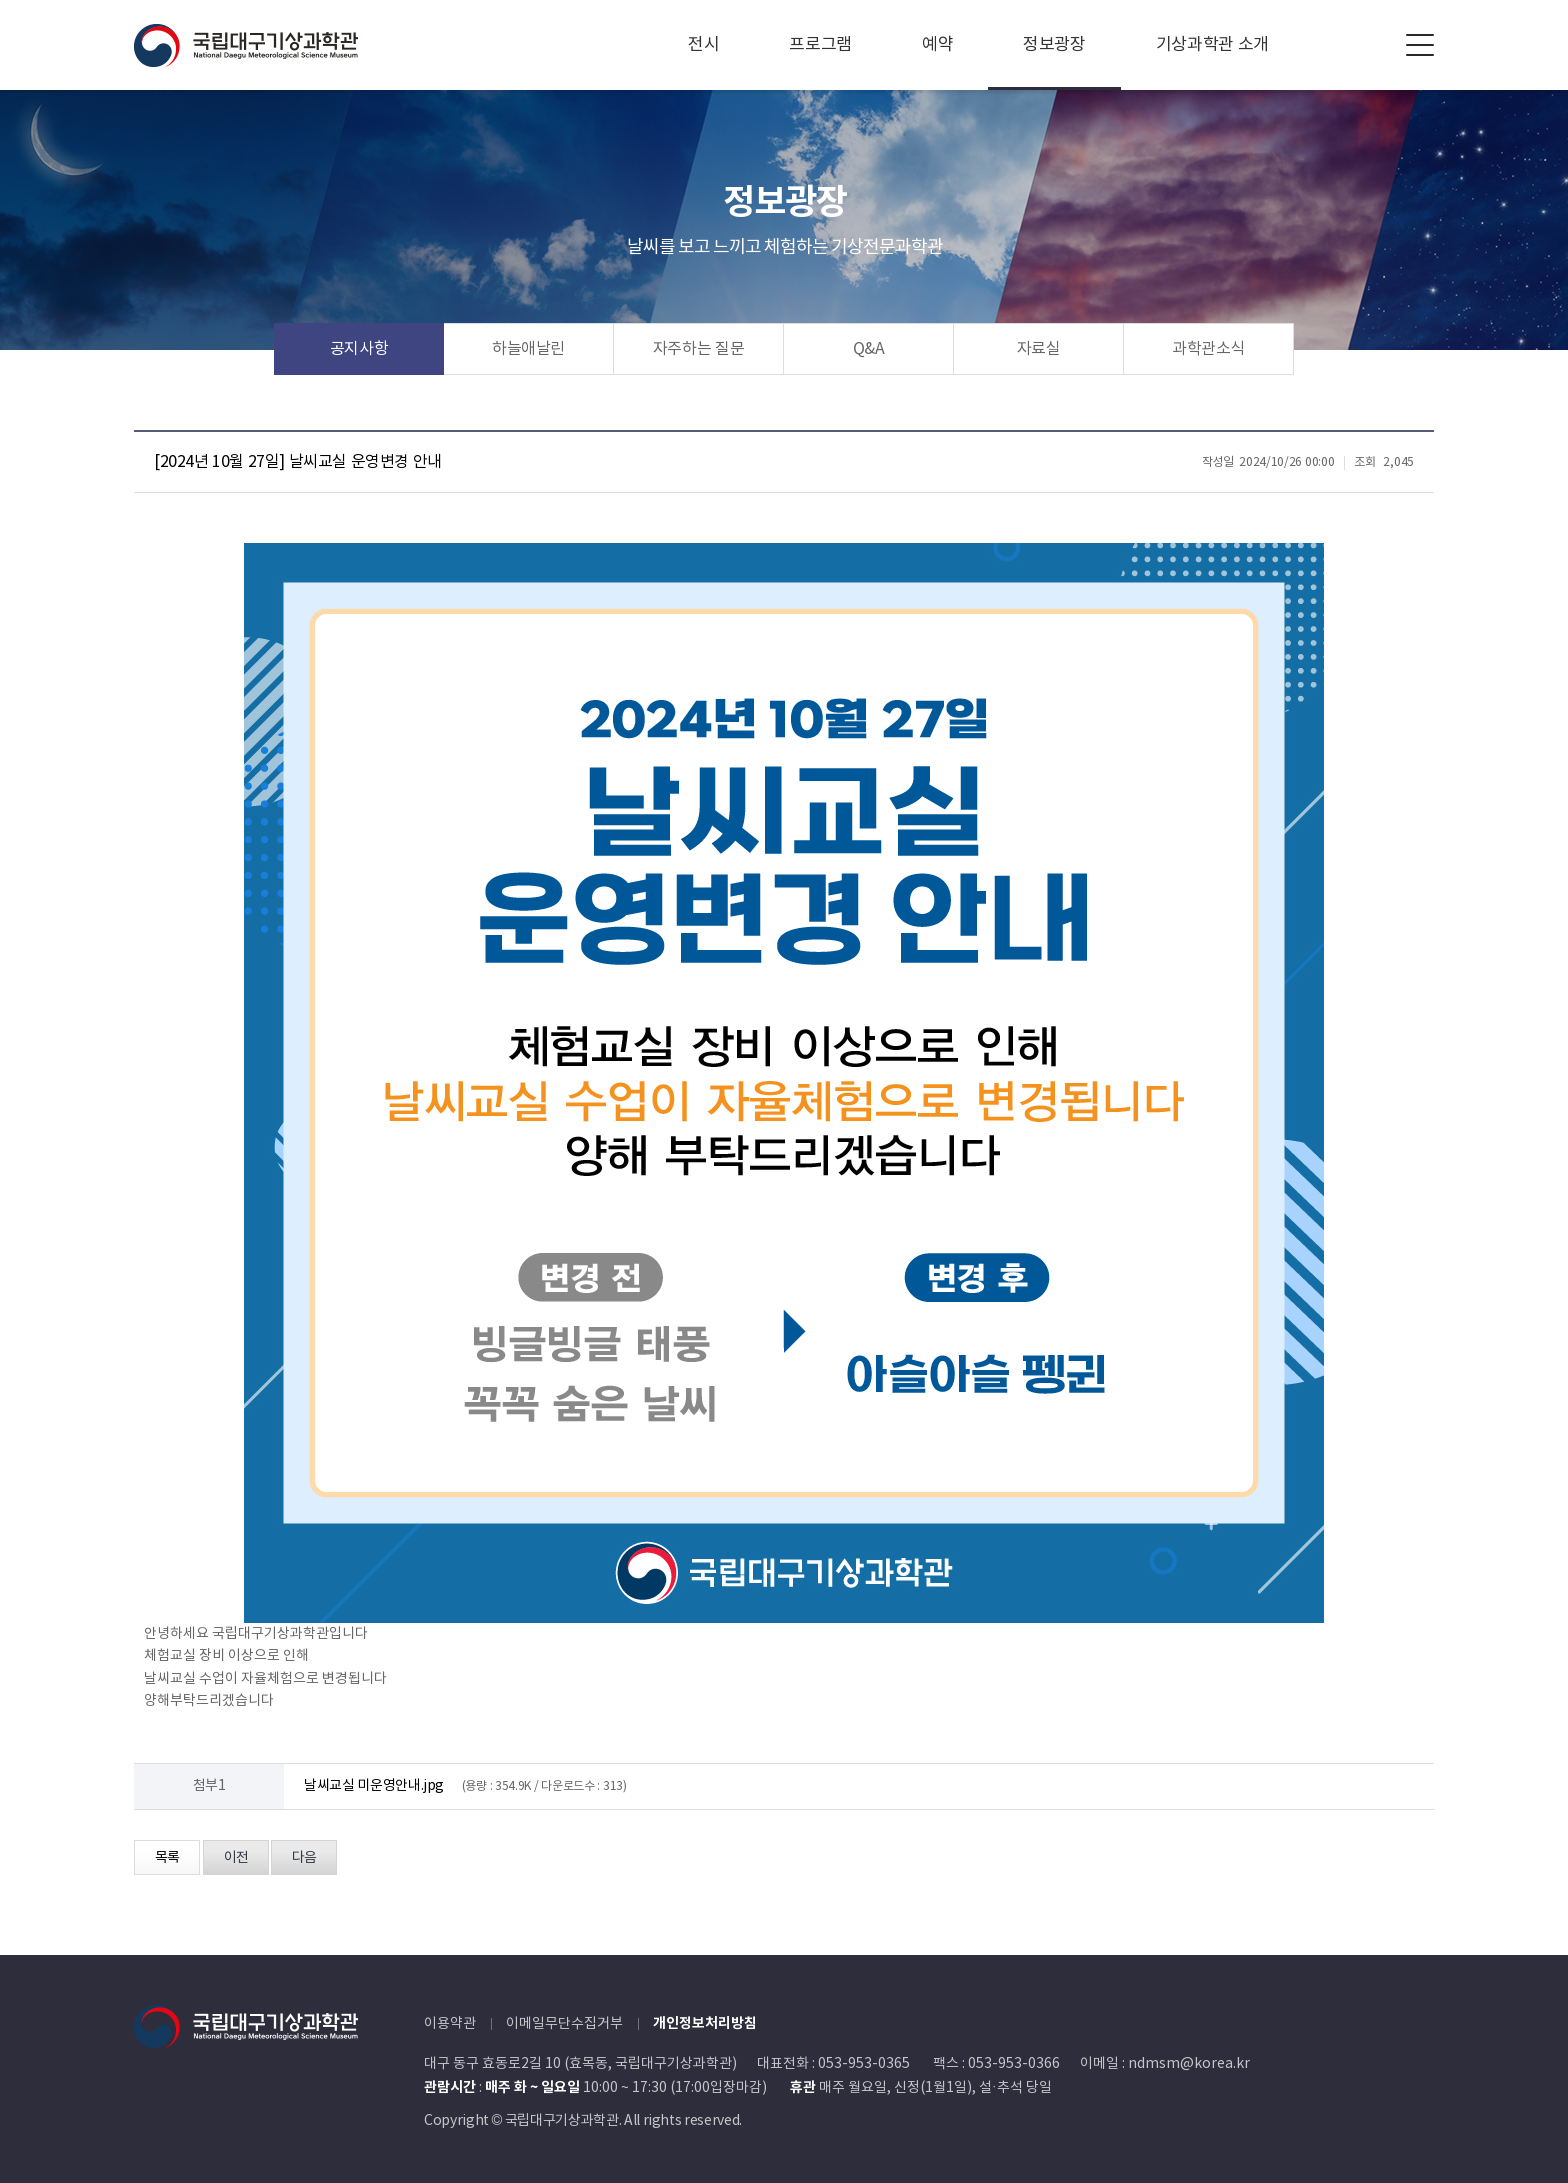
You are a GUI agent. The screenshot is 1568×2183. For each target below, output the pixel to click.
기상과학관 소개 (1212, 45)
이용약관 (450, 2024)
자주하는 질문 (699, 349)
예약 (937, 45)
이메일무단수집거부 (564, 2024)
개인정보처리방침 (705, 2023)
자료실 (1039, 349)
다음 (304, 1858)
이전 (236, 1858)
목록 (167, 1858)
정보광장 (1054, 45)
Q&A (869, 349)
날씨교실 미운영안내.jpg (374, 1786)
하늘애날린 (528, 349)
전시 (703, 45)
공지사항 (359, 349)
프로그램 (820, 45)
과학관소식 (1208, 349)
